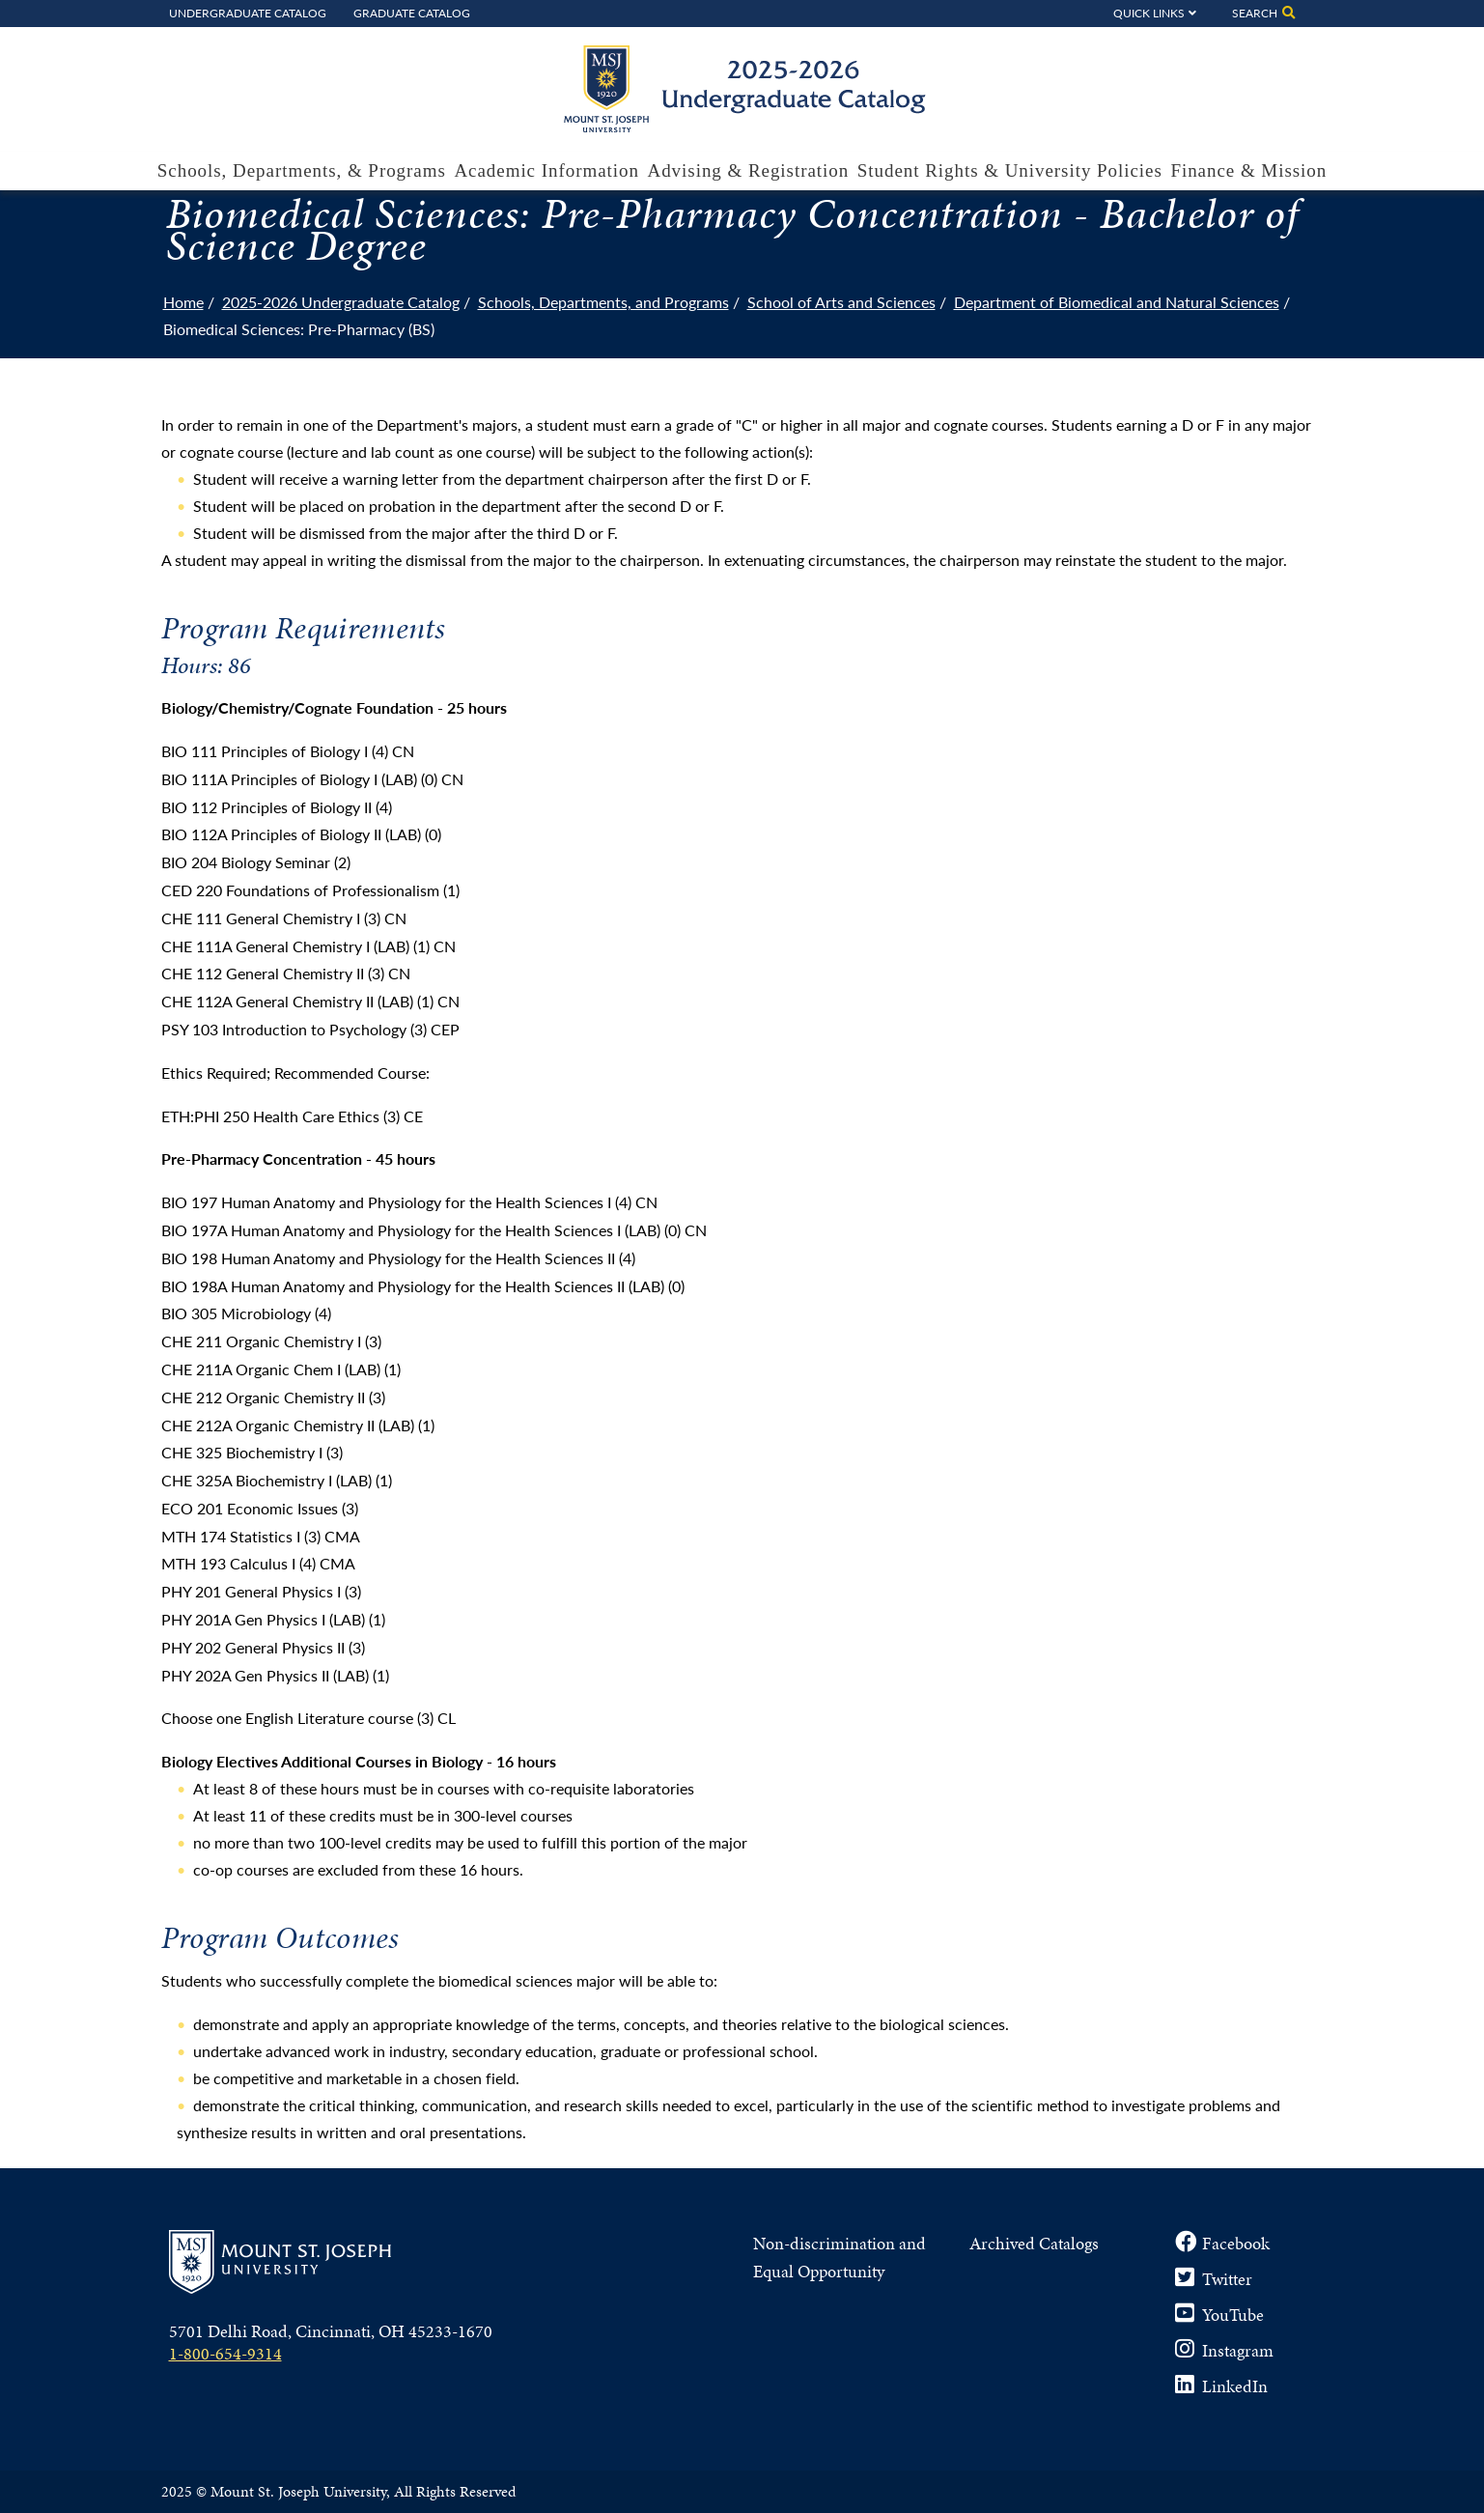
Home (183, 302)
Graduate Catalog (411, 12)
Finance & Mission (1248, 170)
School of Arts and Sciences (841, 302)
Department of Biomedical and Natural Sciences (1116, 302)
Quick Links (1149, 12)
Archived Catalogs (1034, 2243)
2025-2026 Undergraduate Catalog (341, 302)
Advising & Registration (749, 170)
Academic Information (546, 170)
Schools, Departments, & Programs (301, 170)
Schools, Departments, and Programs (603, 302)
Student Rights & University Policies (1009, 170)
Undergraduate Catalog (247, 12)
